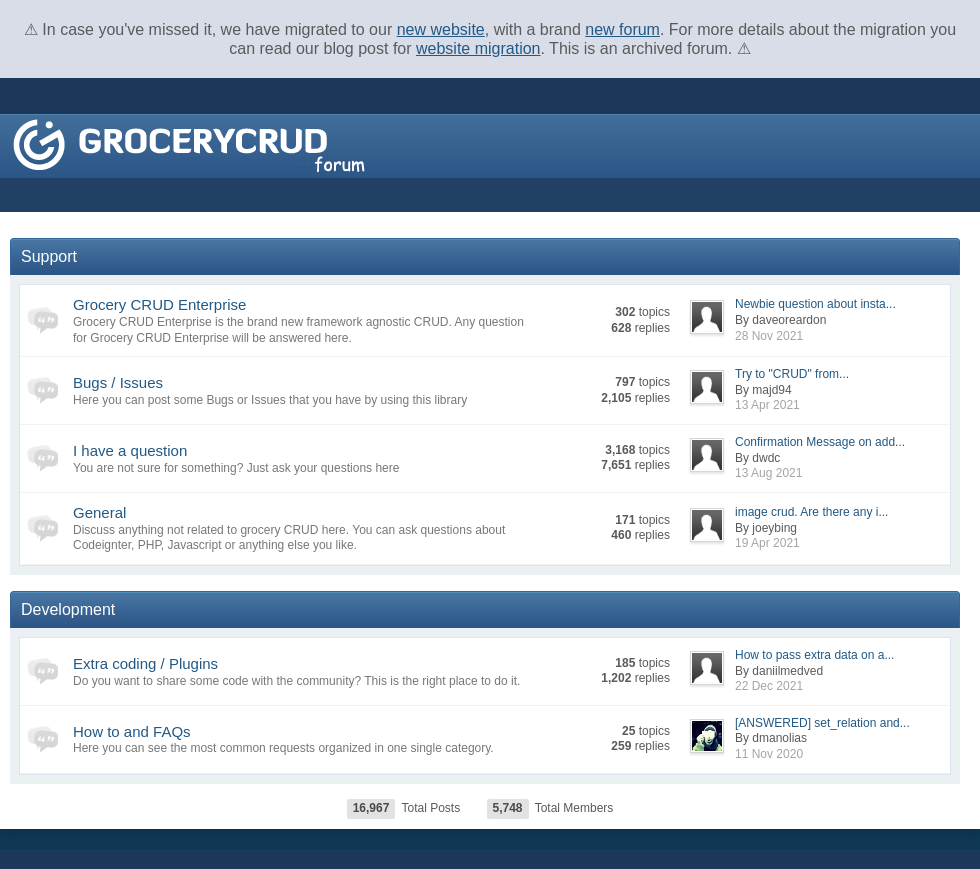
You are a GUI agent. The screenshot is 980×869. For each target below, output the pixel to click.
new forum (622, 29)
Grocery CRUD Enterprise (159, 304)
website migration (478, 48)
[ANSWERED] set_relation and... (822, 723)
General (99, 512)
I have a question (130, 450)
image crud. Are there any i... (811, 512)
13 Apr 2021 (767, 405)
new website (441, 29)
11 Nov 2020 (769, 754)
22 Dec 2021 (769, 686)
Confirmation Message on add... (820, 442)
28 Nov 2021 (769, 336)
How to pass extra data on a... (814, 655)
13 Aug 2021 (768, 473)
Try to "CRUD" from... (792, 374)
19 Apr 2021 (767, 543)
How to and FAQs (132, 731)
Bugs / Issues (118, 382)
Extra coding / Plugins (145, 663)
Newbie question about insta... (815, 304)
